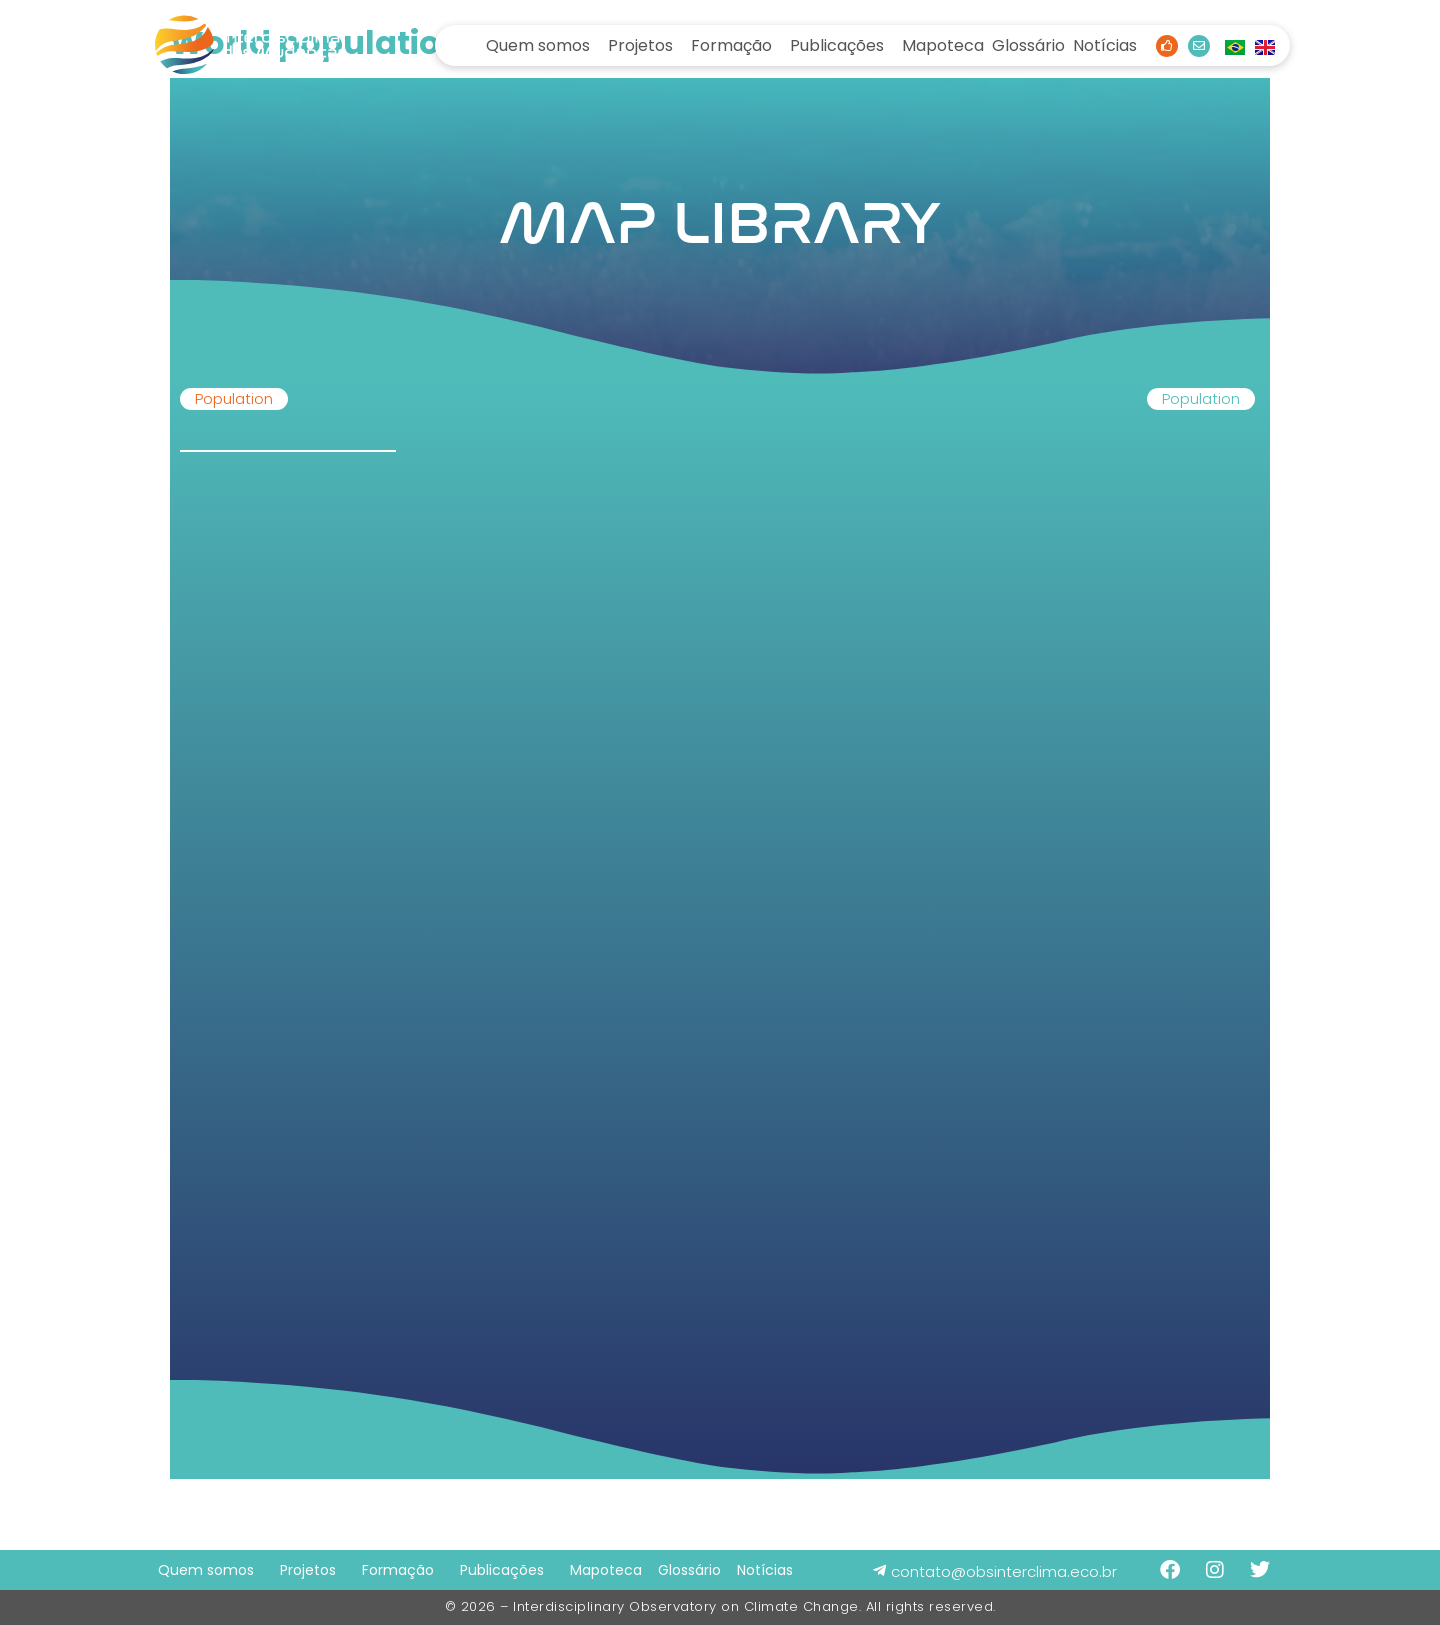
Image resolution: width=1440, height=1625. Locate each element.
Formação (731, 45)
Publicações (837, 45)
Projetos (640, 45)
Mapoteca (943, 45)
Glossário (1028, 45)
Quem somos (538, 45)
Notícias (1105, 45)
